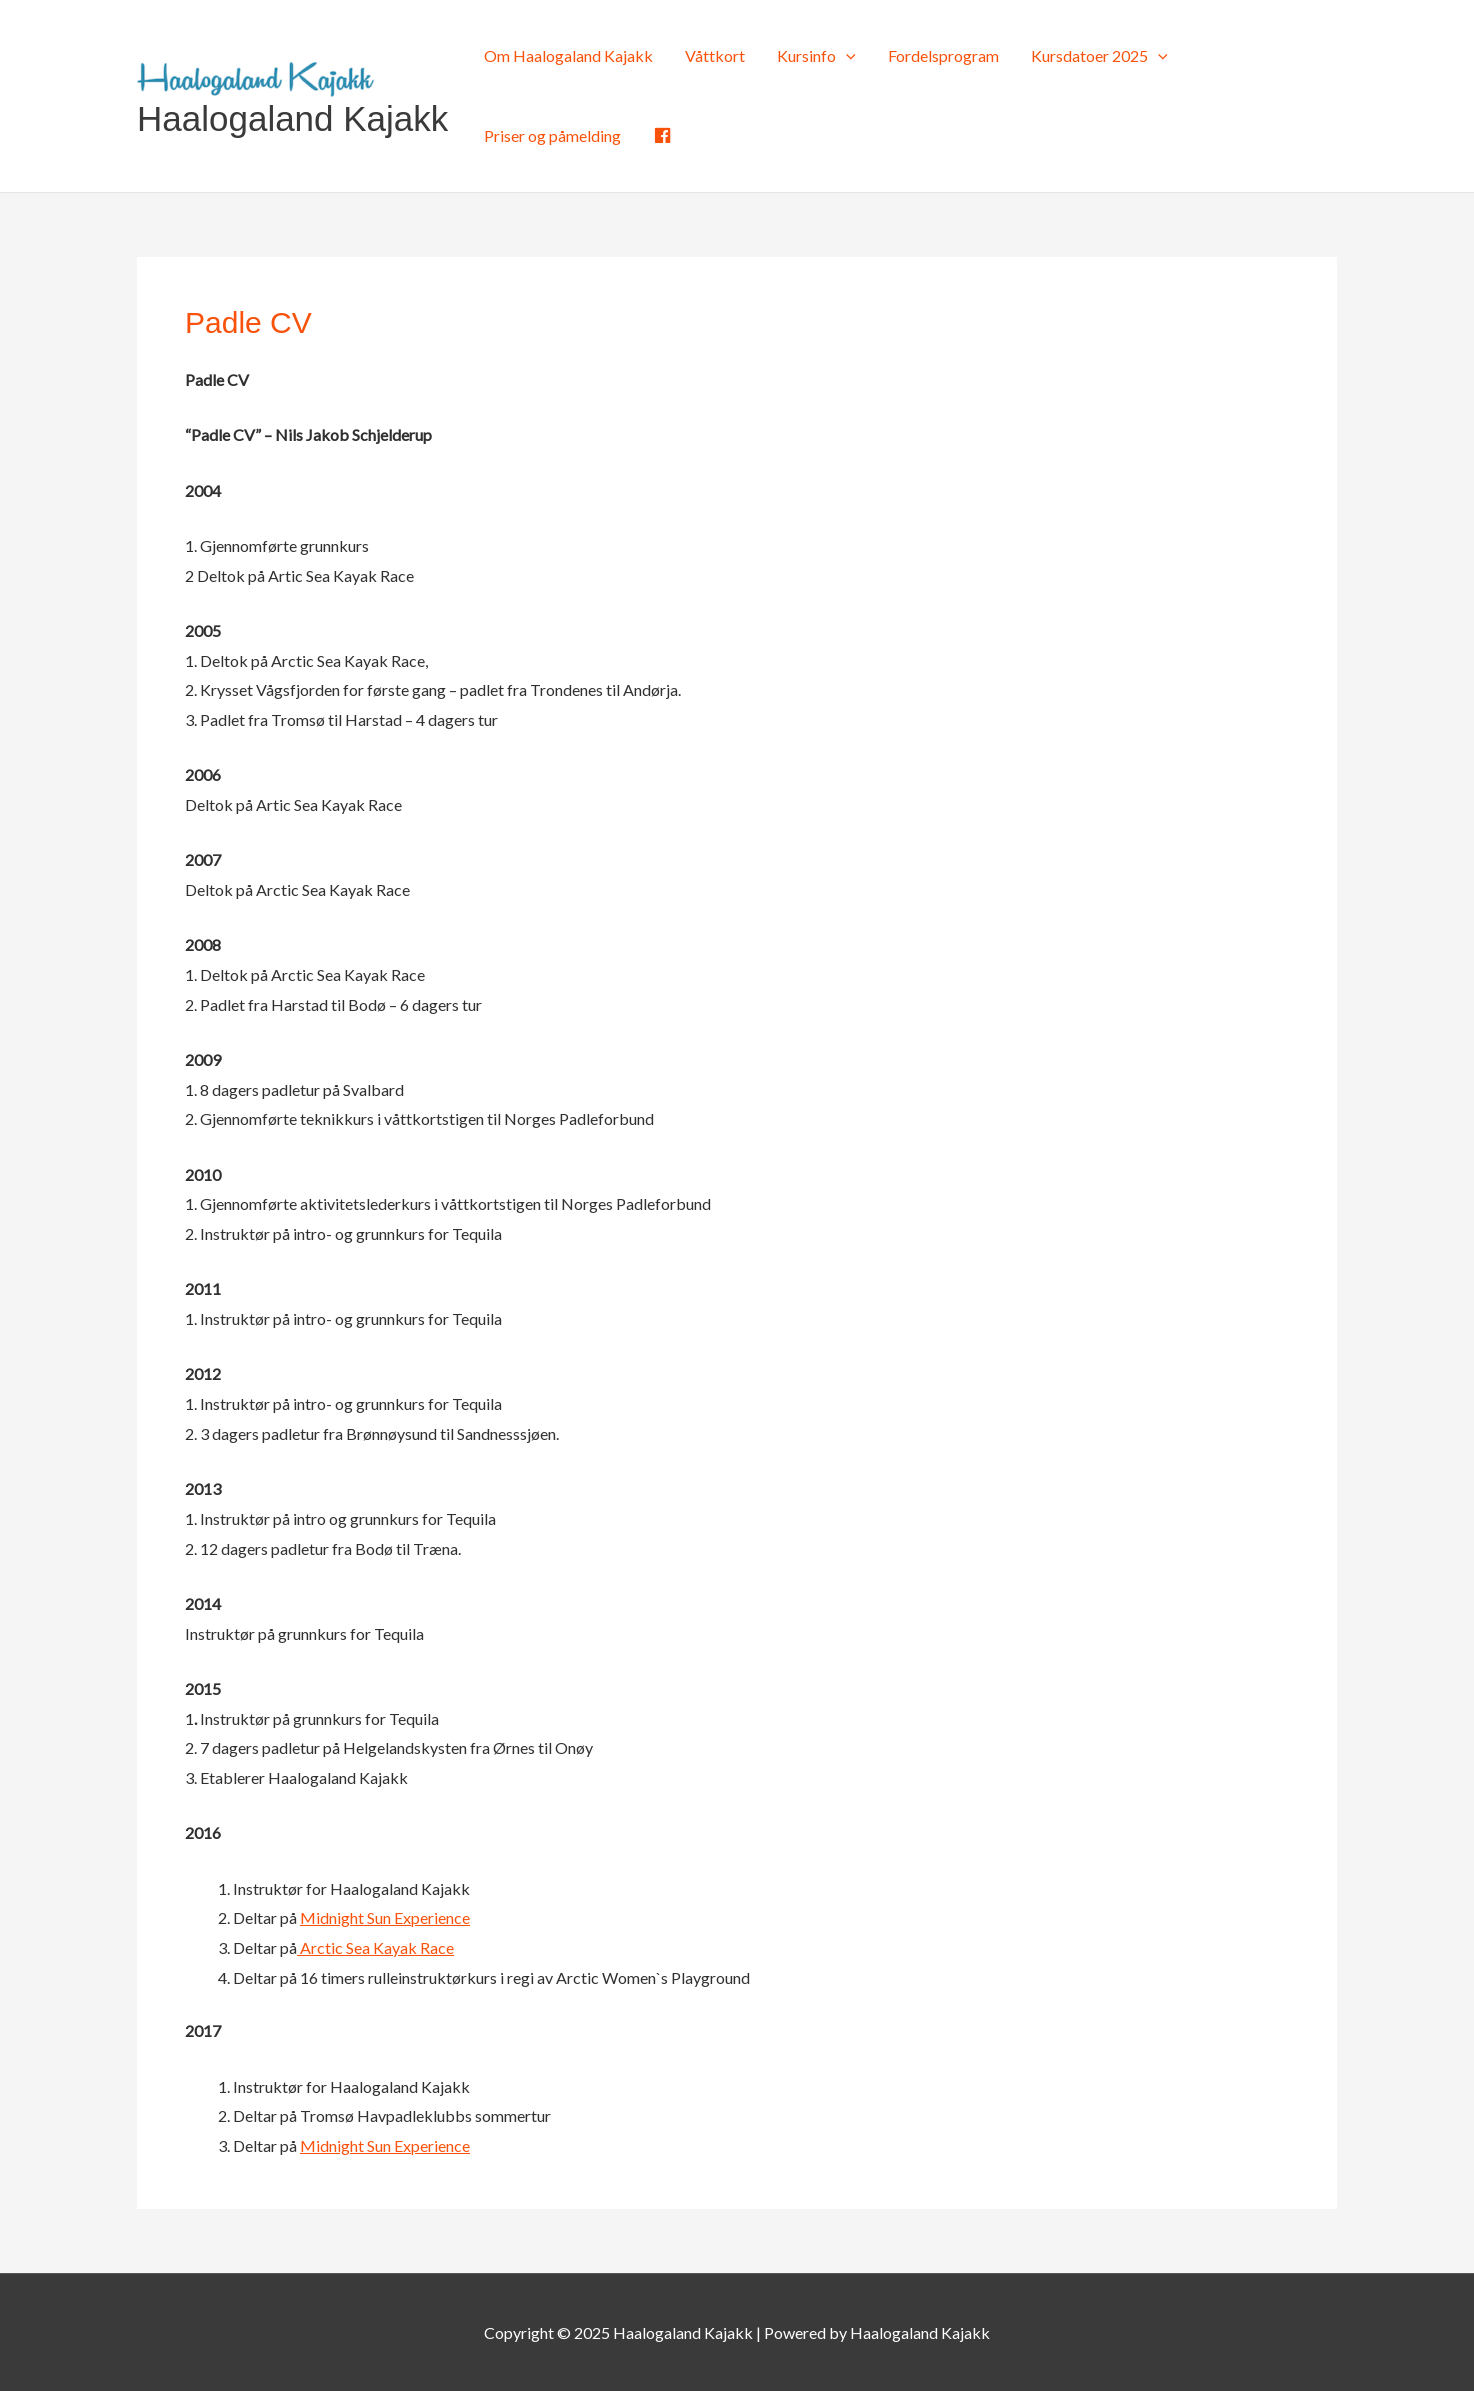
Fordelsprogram (943, 55)
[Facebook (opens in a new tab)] (662, 136)
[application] (846, 55)
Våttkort (715, 55)
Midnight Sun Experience (385, 1917)
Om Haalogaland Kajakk (568, 55)
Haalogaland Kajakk (292, 118)
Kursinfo (816, 55)
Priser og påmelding (552, 135)
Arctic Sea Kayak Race (375, 1947)
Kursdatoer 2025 (1099, 55)
